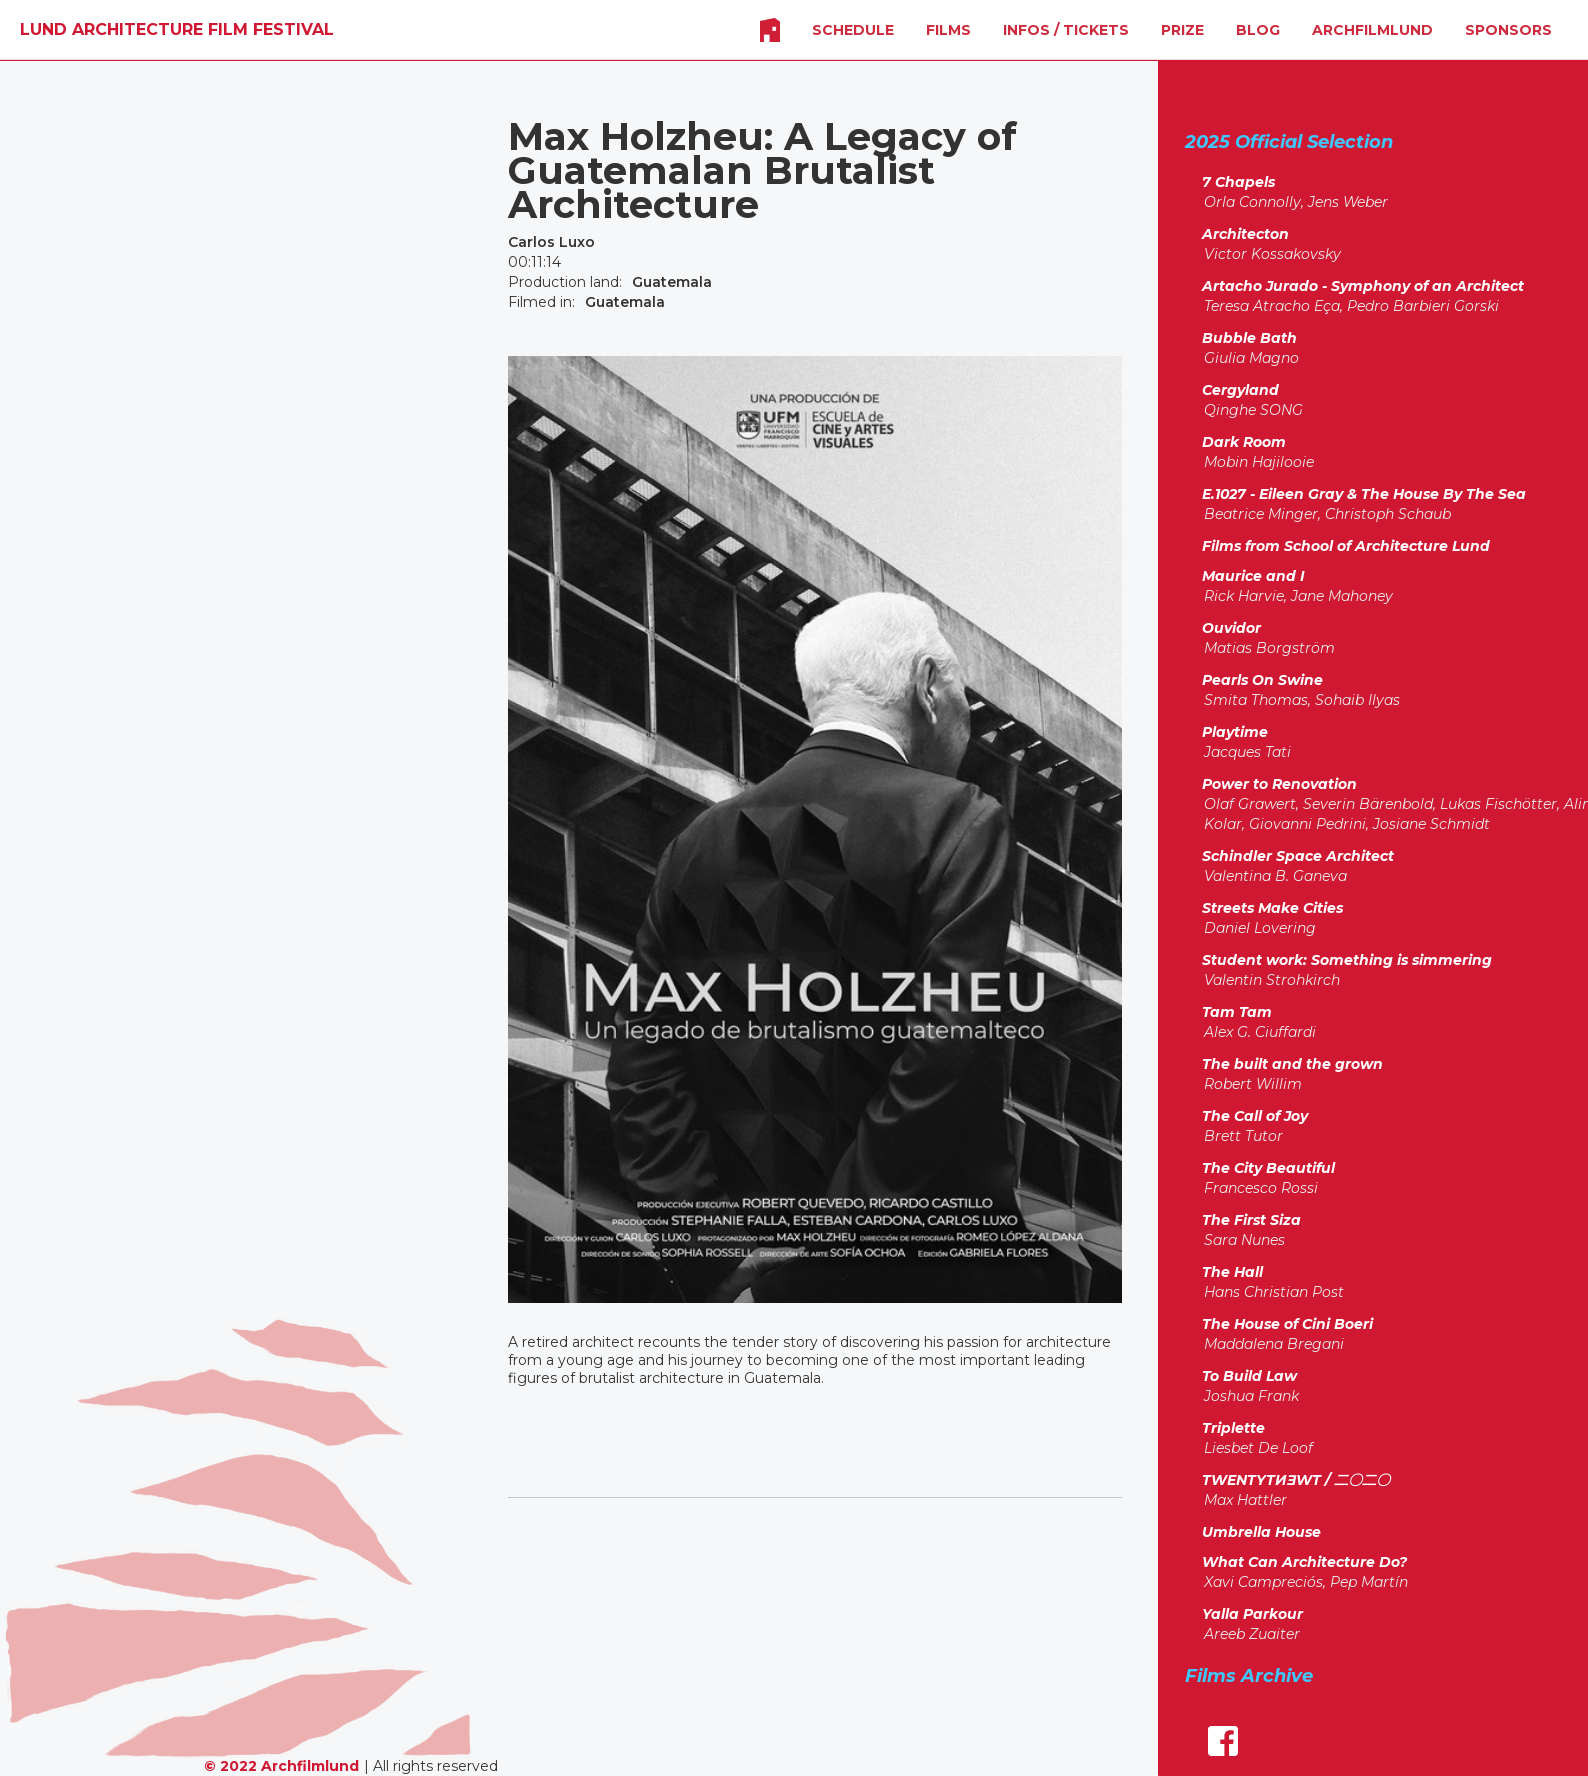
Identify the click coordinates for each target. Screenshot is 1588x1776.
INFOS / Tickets (1066, 30)
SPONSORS (1508, 30)
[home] (177, 30)
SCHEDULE (853, 30)
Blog (1258, 30)
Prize (1182, 30)
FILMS (948, 30)
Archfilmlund (1372, 30)
